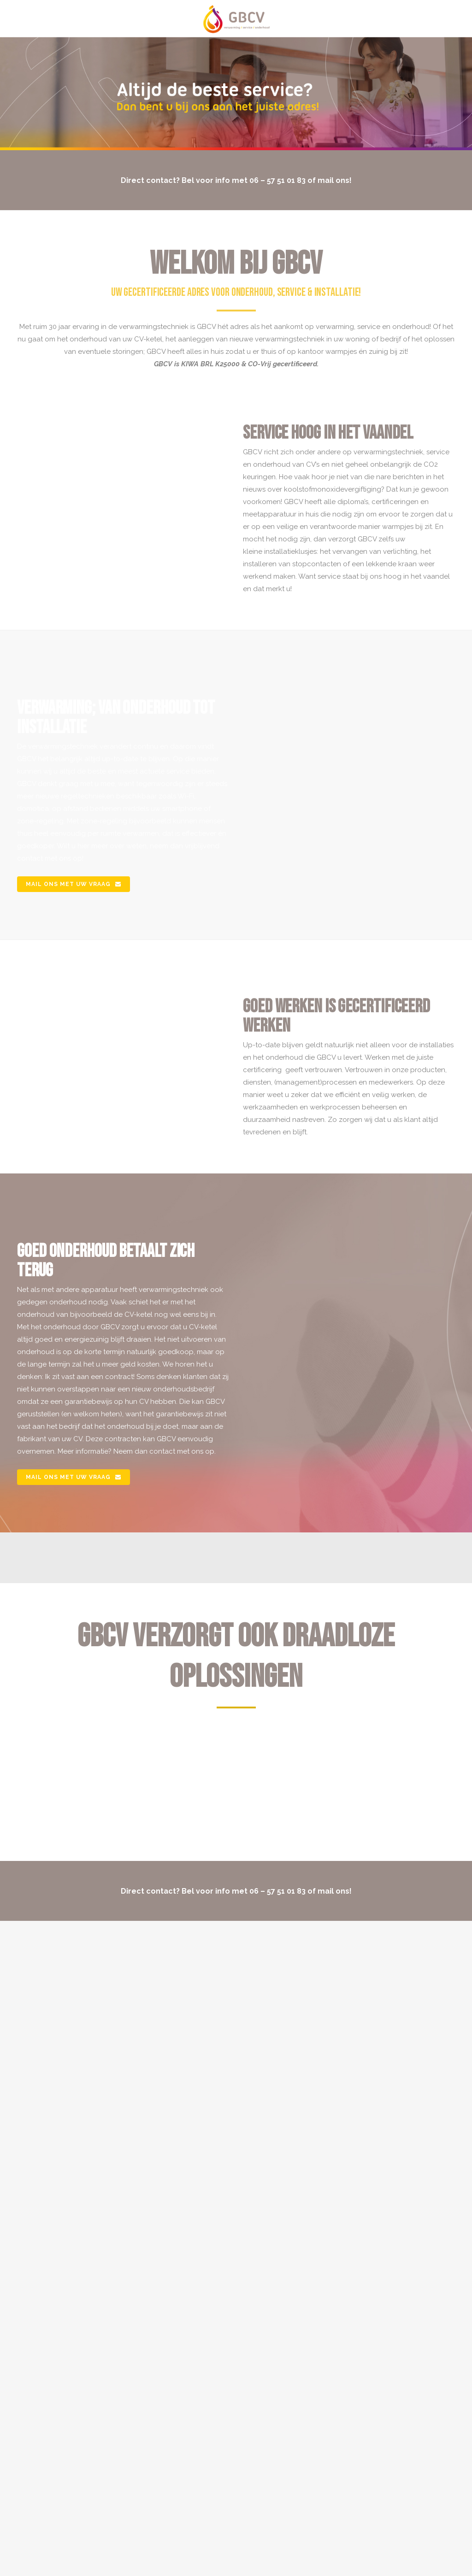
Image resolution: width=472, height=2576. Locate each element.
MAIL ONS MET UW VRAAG (73, 884)
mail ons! (335, 180)
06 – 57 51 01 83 (277, 180)
